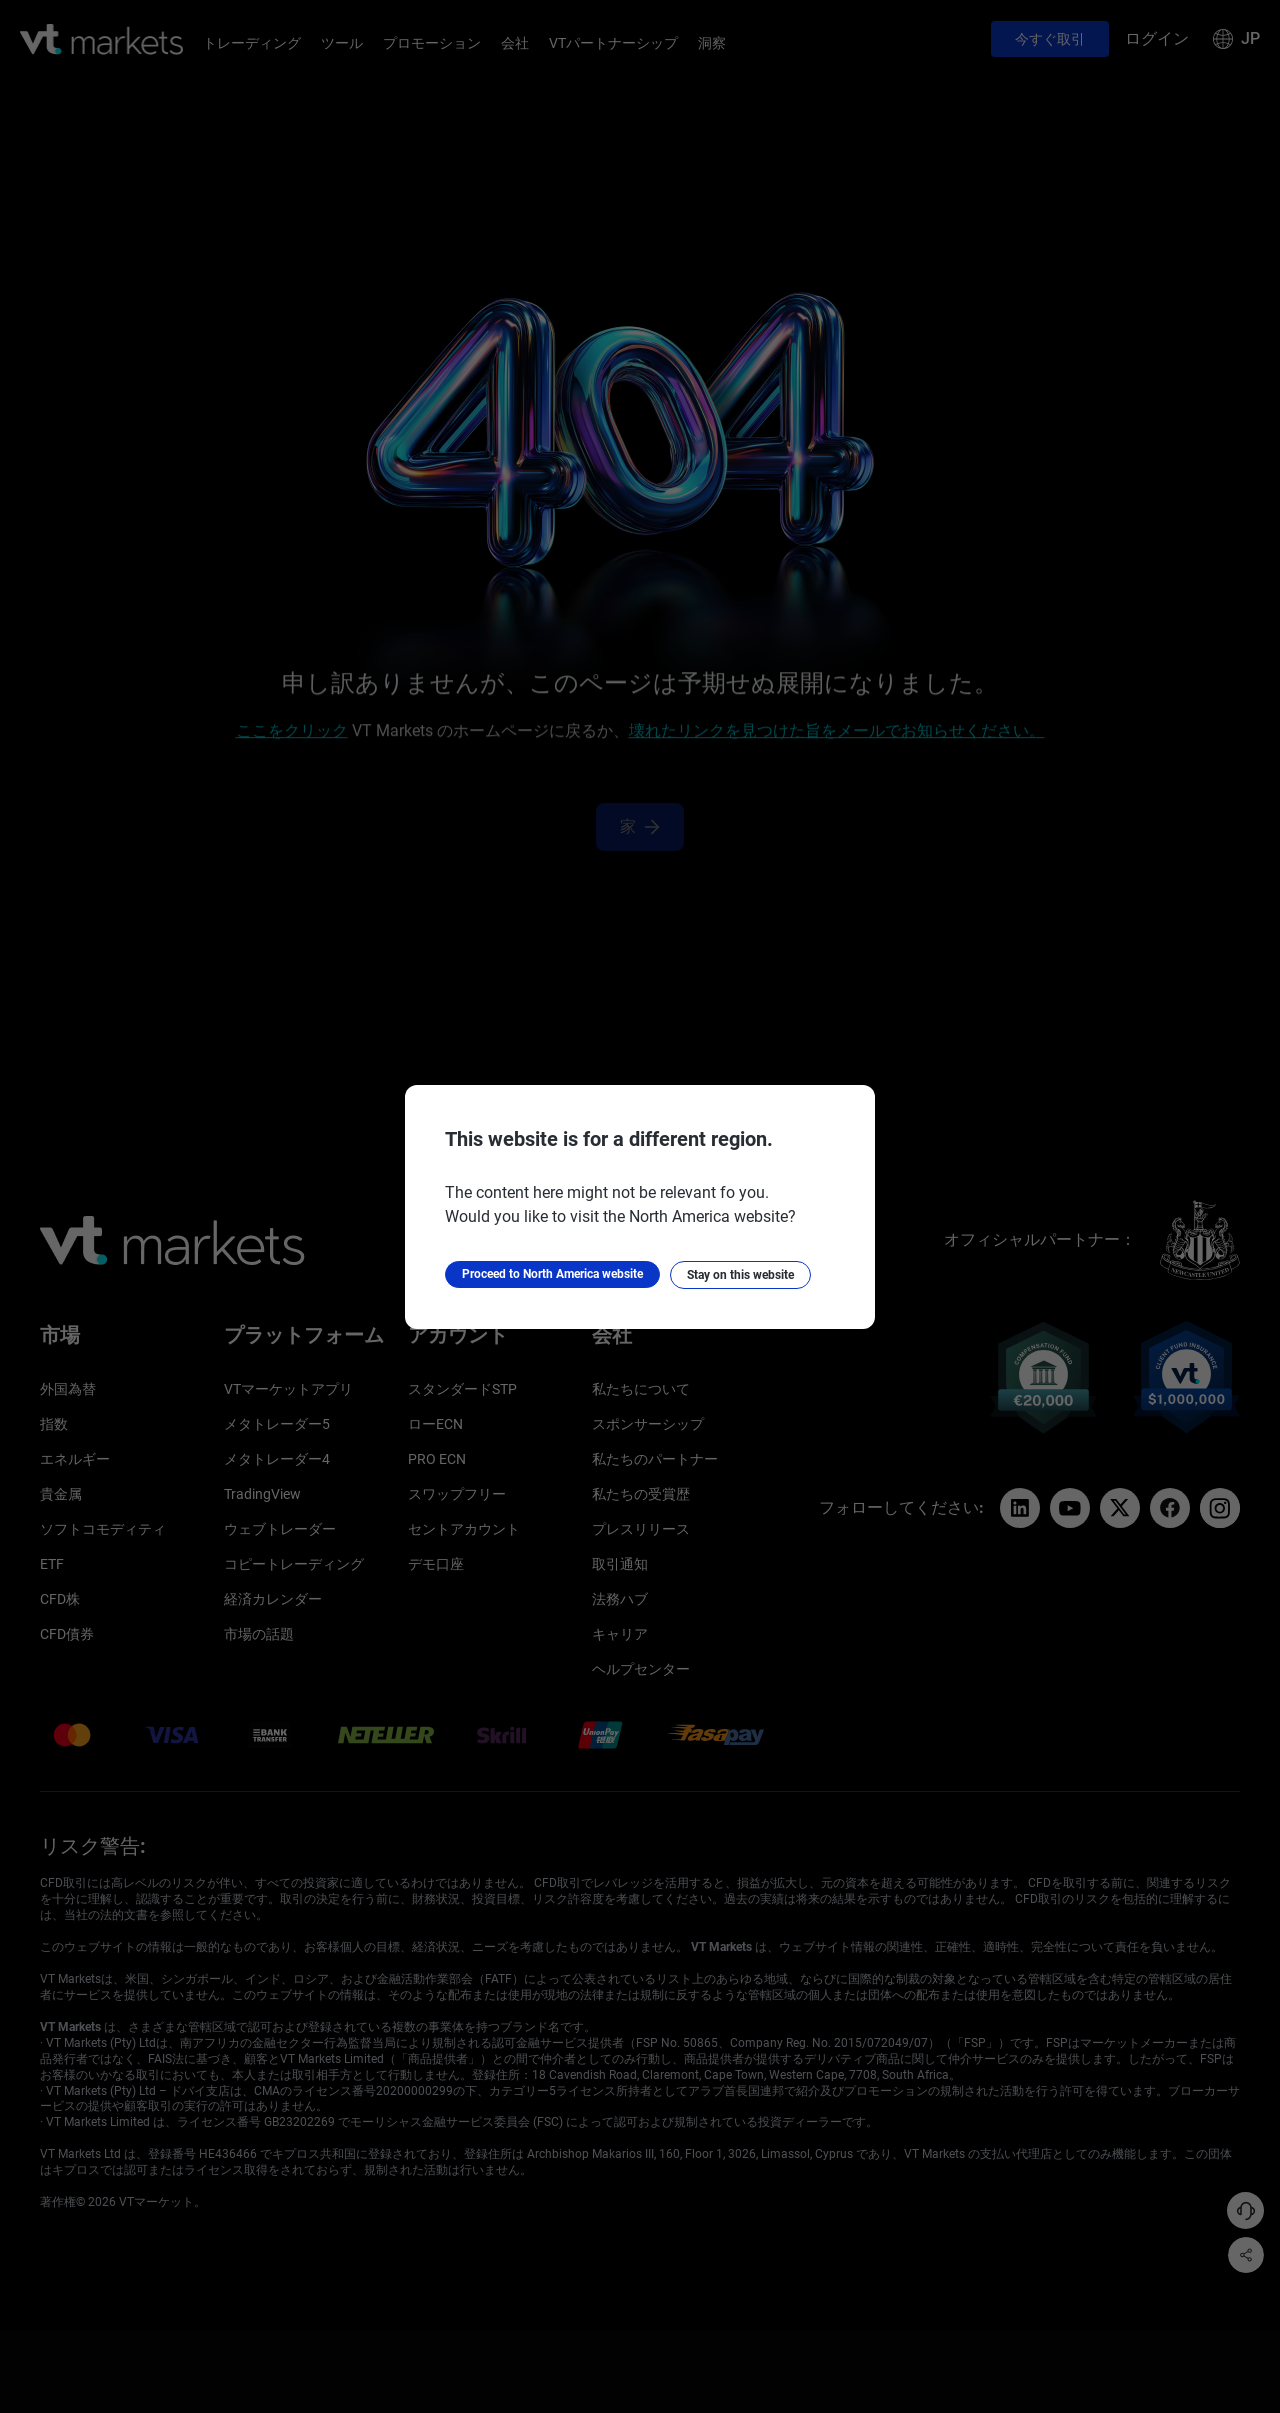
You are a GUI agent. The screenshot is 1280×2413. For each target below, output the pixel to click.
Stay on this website (740, 1275)
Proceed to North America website (552, 1274)
